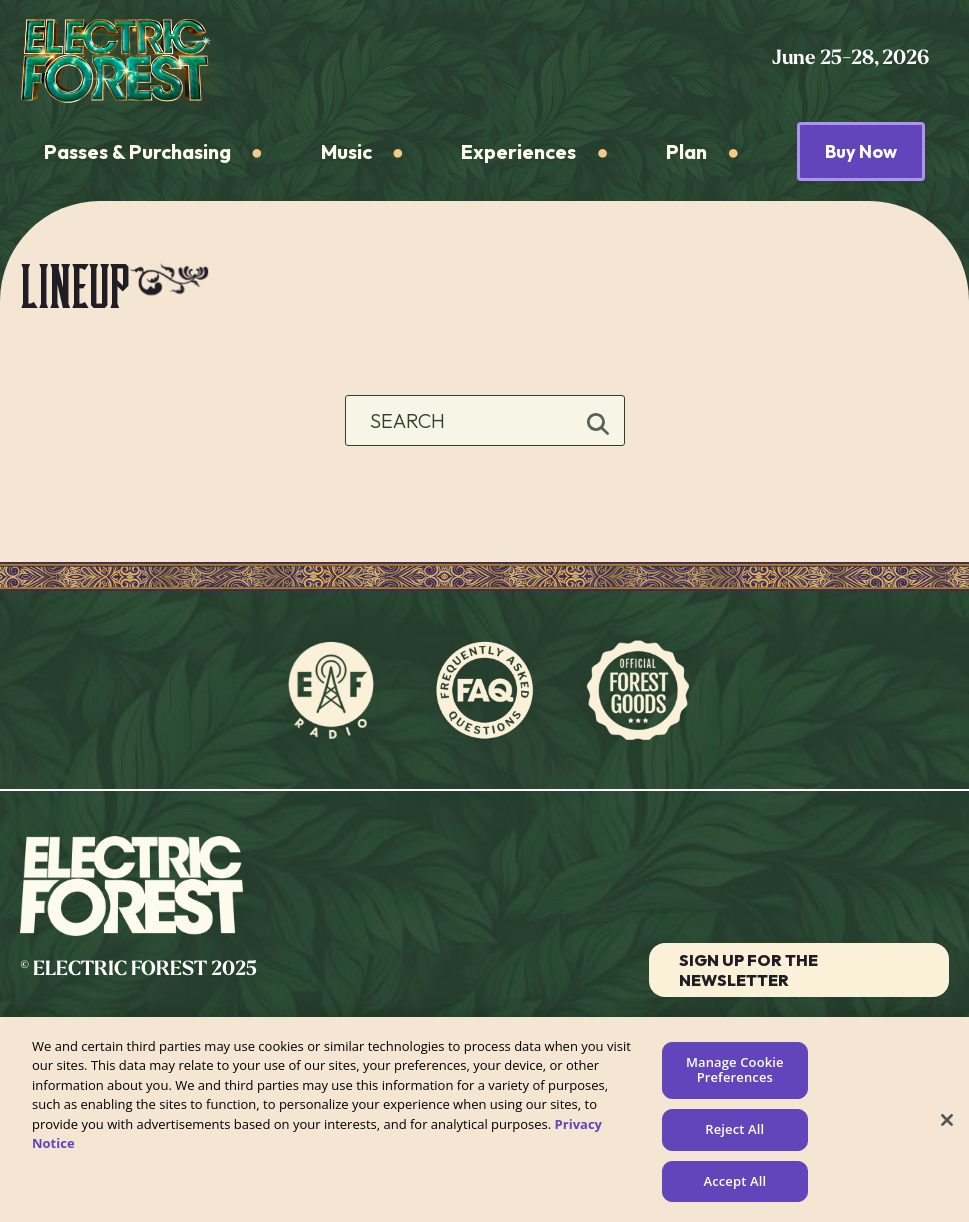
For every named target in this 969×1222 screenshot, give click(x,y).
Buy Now (861, 151)
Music (346, 151)
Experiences (518, 151)
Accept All (734, 1186)
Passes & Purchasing (137, 151)
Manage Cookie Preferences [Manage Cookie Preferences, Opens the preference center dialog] (735, 1075)
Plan (686, 151)
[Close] (947, 1125)
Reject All (734, 1134)
